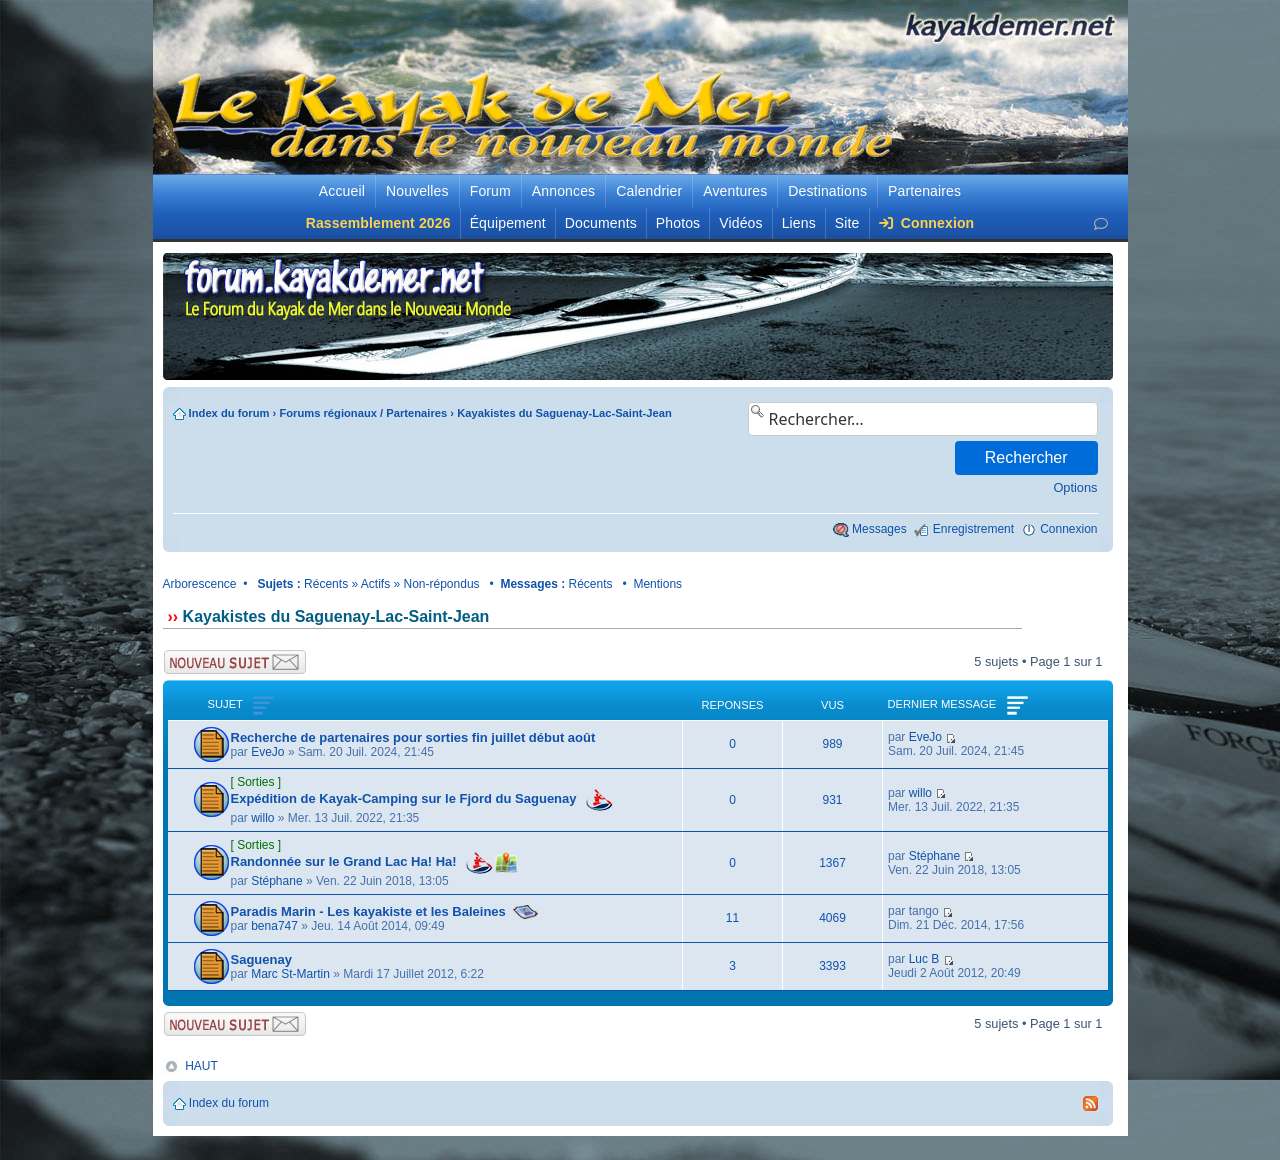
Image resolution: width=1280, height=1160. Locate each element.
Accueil (342, 191)
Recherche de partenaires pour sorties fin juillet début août (415, 737)
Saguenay (261, 959)
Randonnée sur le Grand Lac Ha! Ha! (344, 861)
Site (847, 223)
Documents (601, 223)
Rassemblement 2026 (378, 223)
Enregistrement (973, 529)
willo (262, 818)
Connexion (927, 223)
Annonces (563, 191)
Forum (490, 191)
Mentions (657, 584)
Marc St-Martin (290, 974)
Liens (799, 223)
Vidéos (740, 223)
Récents (326, 584)
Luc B (924, 959)
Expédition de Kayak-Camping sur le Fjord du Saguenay (404, 798)
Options (1075, 487)
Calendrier (649, 191)
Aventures (735, 191)
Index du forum (229, 413)
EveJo (267, 752)
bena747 (274, 926)
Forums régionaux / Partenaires (363, 413)
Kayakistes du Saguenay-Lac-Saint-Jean (564, 413)
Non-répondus (442, 584)
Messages (879, 529)
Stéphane (276, 881)
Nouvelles (417, 191)
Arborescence (200, 584)
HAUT (201, 1066)
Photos (678, 223)
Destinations (827, 191)
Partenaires (924, 191)
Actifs (375, 584)
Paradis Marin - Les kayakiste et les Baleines (368, 911)
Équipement (508, 223)
